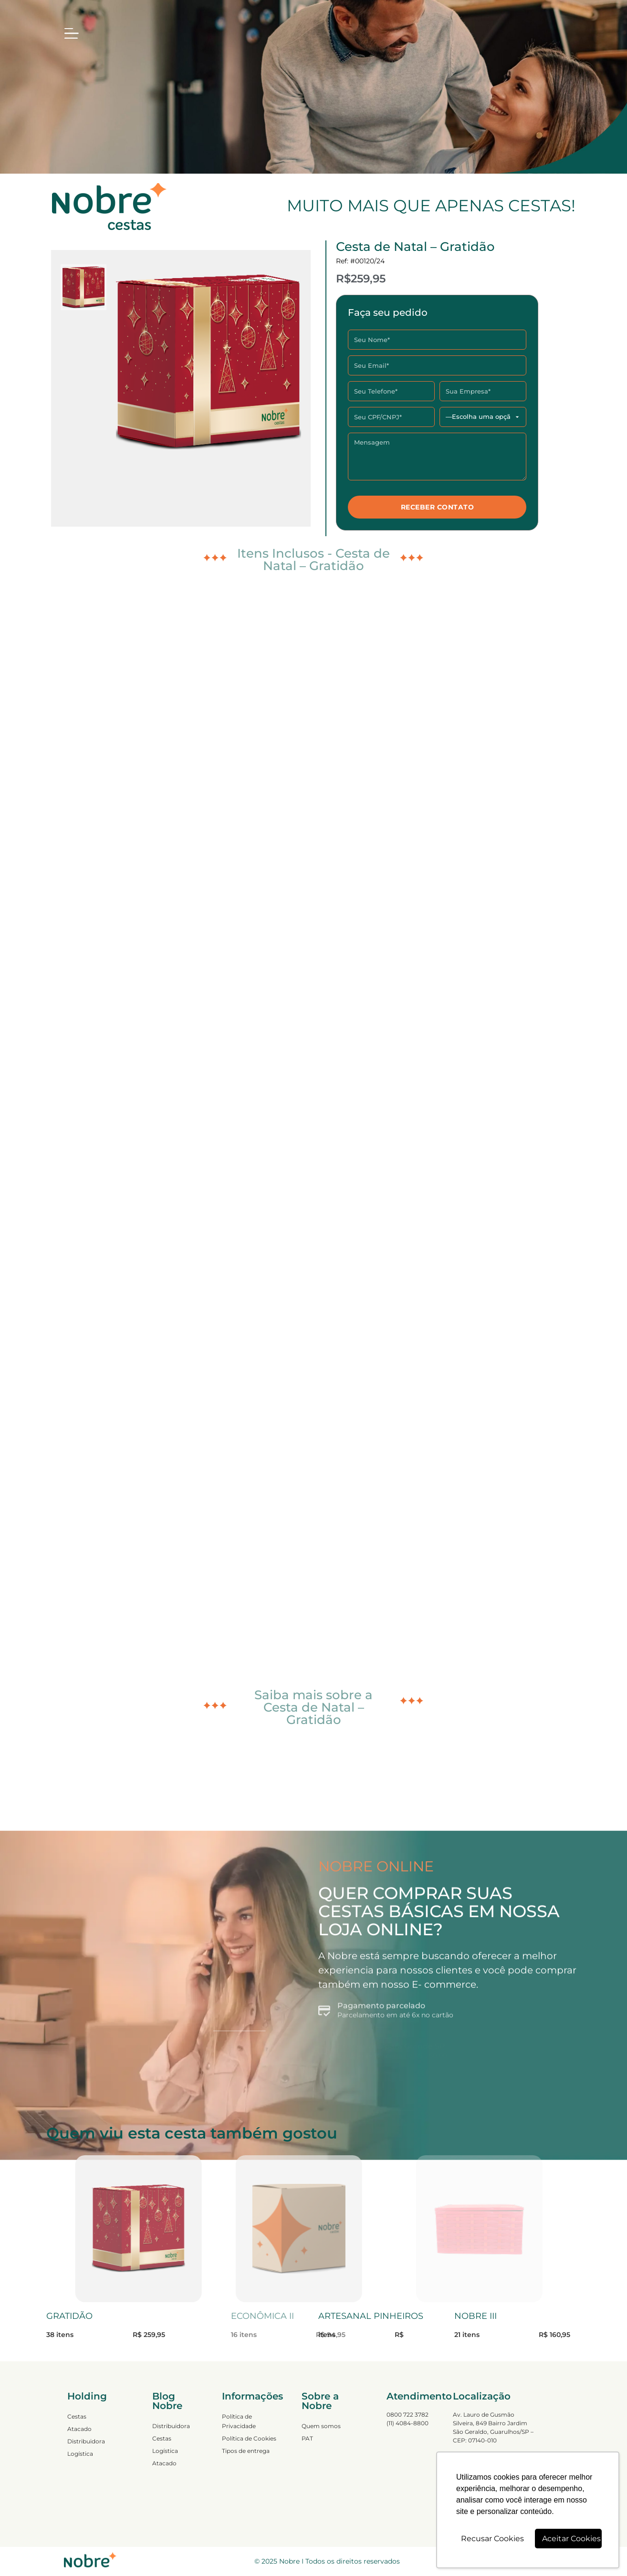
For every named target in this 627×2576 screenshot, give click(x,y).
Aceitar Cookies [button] (571, 2538)
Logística (80, 2453)
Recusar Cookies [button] (492, 2538)
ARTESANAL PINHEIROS (370, 2316)
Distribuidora (86, 2441)
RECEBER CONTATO (437, 507)
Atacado (79, 2428)
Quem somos (321, 2426)
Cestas (76, 2416)
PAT (307, 2438)
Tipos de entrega (246, 2450)
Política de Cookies (249, 2438)
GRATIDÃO (69, 2316)
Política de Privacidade (239, 2421)
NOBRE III (475, 2316)
